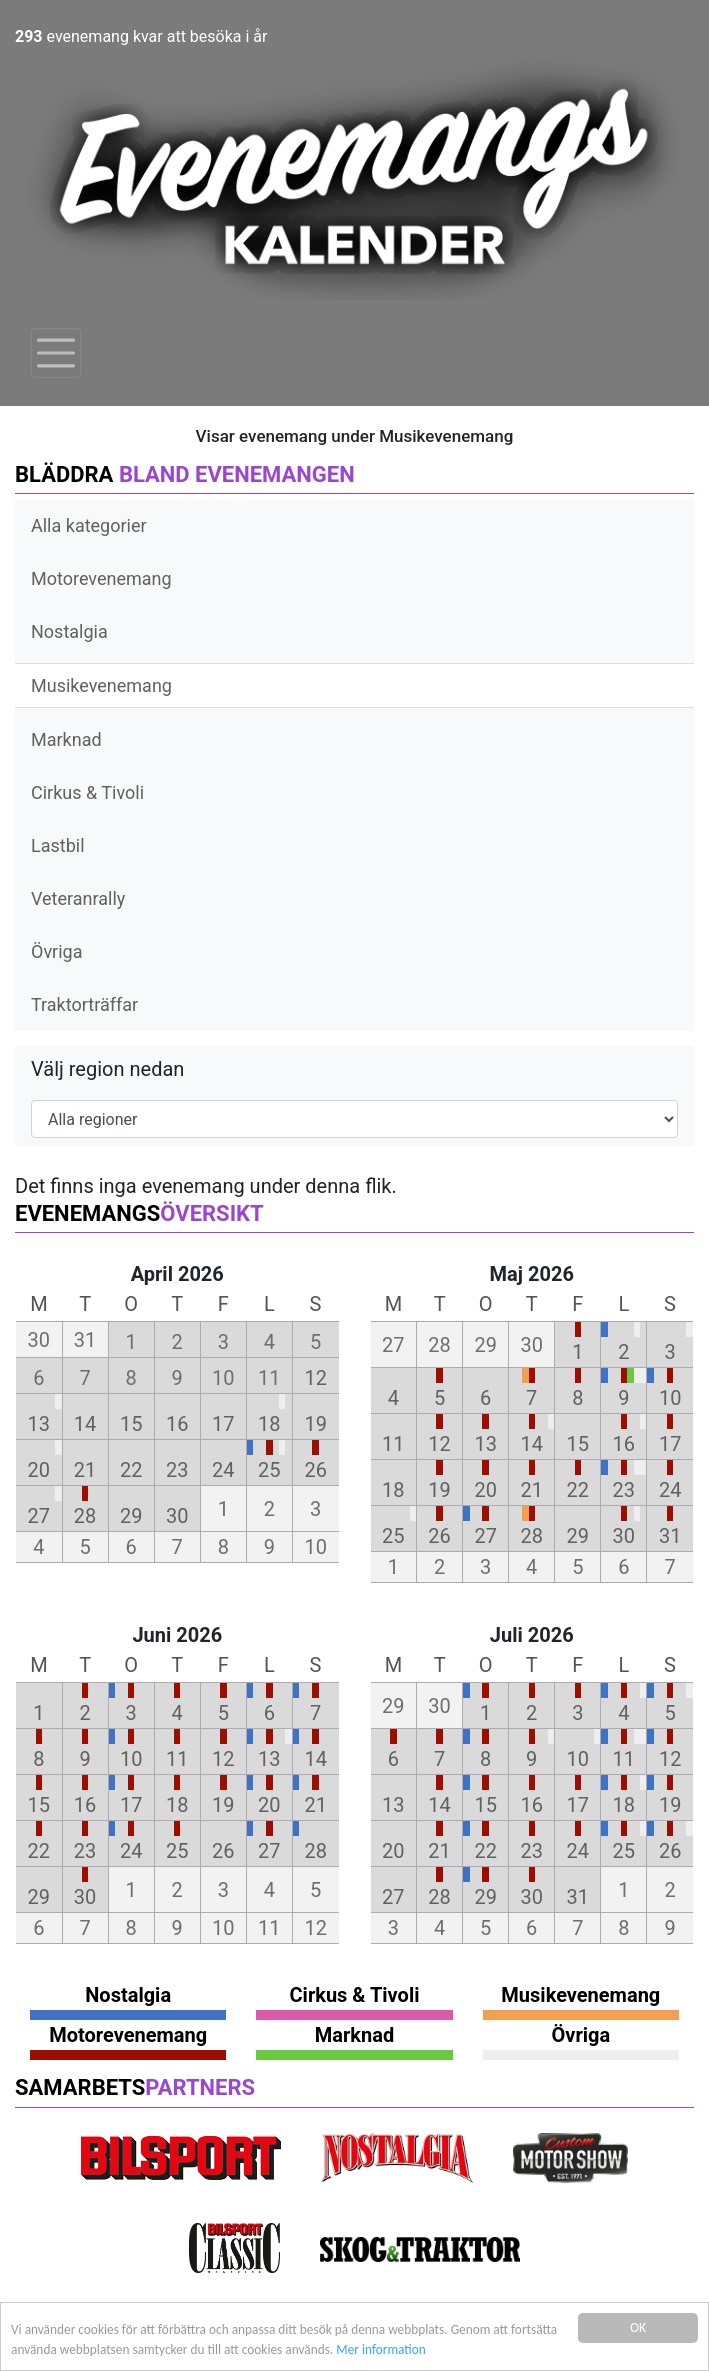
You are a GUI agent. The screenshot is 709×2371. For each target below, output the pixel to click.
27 (39, 1516)
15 (131, 1424)
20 (39, 1470)
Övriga (56, 951)
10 (670, 1398)
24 (223, 1470)
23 (177, 1470)
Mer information (438, 2349)
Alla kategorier (89, 525)
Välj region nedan (107, 1069)
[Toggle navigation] (56, 353)
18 (269, 1424)
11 (393, 1444)
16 (177, 1424)
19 (315, 1424)
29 (131, 1516)
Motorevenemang (101, 578)
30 (177, 1516)
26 (315, 1470)
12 (315, 1378)
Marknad (66, 739)
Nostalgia (69, 631)
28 (85, 1516)
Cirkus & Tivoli (87, 792)
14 (85, 1424)
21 (85, 1470)
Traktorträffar (84, 1004)
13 (39, 1424)
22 (131, 1470)
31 (670, 1536)
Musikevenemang (101, 685)
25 (269, 1470)
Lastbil (58, 845)
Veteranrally (78, 898)
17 (223, 1424)
